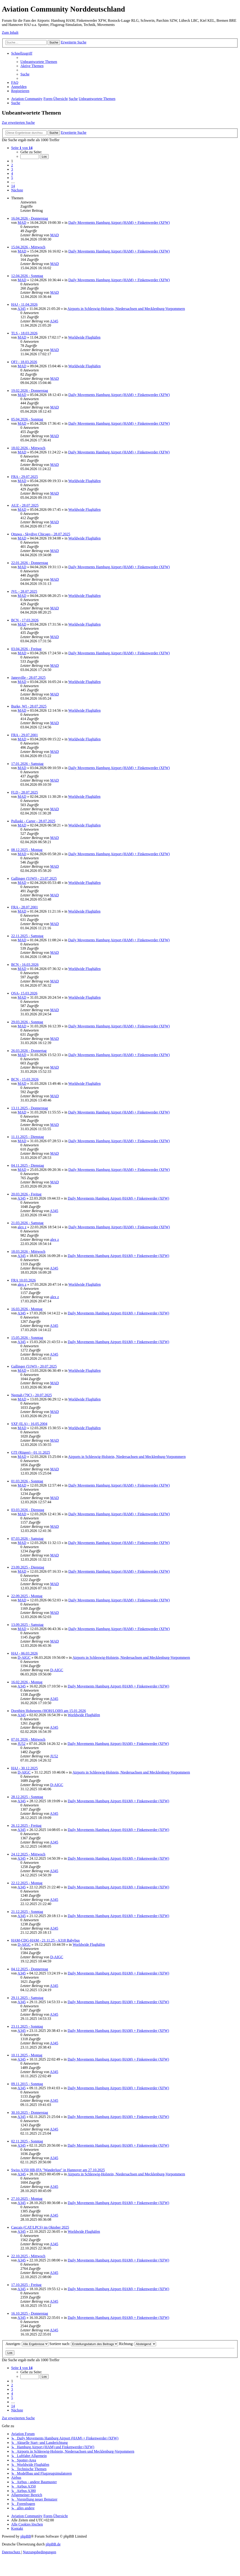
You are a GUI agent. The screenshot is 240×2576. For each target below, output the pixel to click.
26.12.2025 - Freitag (26, 1826)
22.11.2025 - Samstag (27, 936)
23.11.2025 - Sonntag (27, 2026)
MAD (22, 223)
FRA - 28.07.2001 (24, 907)
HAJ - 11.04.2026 (24, 304)
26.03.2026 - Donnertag (29, 1051)
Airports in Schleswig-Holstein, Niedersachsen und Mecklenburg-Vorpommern (126, 309)
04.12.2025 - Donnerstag (29, 1969)
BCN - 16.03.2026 (24, 965)
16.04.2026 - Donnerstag (29, 218)
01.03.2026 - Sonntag (27, 1481)
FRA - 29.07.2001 (24, 735)
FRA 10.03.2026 (23, 1280)
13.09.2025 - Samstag (27, 1625)
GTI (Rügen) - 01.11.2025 (30, 1452)
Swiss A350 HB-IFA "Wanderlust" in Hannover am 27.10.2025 (58, 2170)
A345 (21, 309)
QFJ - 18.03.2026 (24, 362)
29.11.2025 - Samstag (27, 1998)
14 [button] (13, 186)
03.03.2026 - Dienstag (27, 1510)
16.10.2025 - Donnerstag (29, 2313)
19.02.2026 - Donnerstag (29, 391)
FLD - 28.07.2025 (24, 792)
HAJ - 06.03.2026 (24, 1653)
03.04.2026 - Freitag (26, 649)
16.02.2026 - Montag (26, 1682)
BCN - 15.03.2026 (24, 1079)
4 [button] (12, 173)
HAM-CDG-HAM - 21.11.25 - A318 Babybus (45, 1940)
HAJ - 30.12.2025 (24, 1768)
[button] (21, 148)
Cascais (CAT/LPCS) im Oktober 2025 (40, 2227)
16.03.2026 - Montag (26, 1309)
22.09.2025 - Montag (26, 1596)
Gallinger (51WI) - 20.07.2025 (34, 1366)
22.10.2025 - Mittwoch (28, 2256)
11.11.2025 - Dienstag (27, 1137)
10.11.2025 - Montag (26, 2055)
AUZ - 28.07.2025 (24, 505)
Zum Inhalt (10, 32)
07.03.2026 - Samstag (27, 1539)
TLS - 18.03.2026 (24, 333)
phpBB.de (53, 2544)
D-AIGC (24, 1657)
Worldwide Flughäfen (84, 337)
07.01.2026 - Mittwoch (28, 1739)
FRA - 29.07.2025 (24, 477)
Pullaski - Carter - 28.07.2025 (33, 821)
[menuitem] (38, 62)
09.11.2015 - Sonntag (27, 2084)
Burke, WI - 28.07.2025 (29, 706)
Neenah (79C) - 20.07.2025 (31, 1395)
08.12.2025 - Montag (26, 850)
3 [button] (12, 169)
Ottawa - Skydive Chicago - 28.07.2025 (40, 534)
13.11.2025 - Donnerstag (29, 1108)
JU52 (22, 1744)
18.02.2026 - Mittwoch (28, 448)
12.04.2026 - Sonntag (27, 276)
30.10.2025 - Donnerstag (29, 2112)
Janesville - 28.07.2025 (28, 678)
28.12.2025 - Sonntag (27, 1797)
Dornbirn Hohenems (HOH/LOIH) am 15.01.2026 (48, 1711)
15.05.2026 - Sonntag (27, 1338)
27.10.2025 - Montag (26, 2199)
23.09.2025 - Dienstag (27, 1567)
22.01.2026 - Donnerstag (29, 563)
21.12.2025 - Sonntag (27, 1912)
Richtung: (137, 2344)
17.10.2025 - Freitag (26, 2285)
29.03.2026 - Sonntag (27, 1022)
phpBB (25, 2536)
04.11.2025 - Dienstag (27, 1165)
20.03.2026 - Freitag (26, 1194)
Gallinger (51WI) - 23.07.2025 (34, 878)
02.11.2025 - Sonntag (27, 2141)
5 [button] (12, 178)
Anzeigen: (27, 2344)
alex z (22, 1227)
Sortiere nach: (83, 2344)
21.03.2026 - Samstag (27, 1223)
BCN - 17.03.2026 (24, 620)
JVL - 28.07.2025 (24, 591)
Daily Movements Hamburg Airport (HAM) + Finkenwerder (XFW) (119, 223)
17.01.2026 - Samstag (27, 764)
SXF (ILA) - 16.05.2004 (29, 1424)
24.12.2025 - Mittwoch (28, 1854)
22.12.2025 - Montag (26, 1883)
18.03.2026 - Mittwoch (28, 1252)
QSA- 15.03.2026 (24, 993)
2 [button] (12, 165)
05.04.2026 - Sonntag (27, 419)
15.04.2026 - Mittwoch (28, 247)
